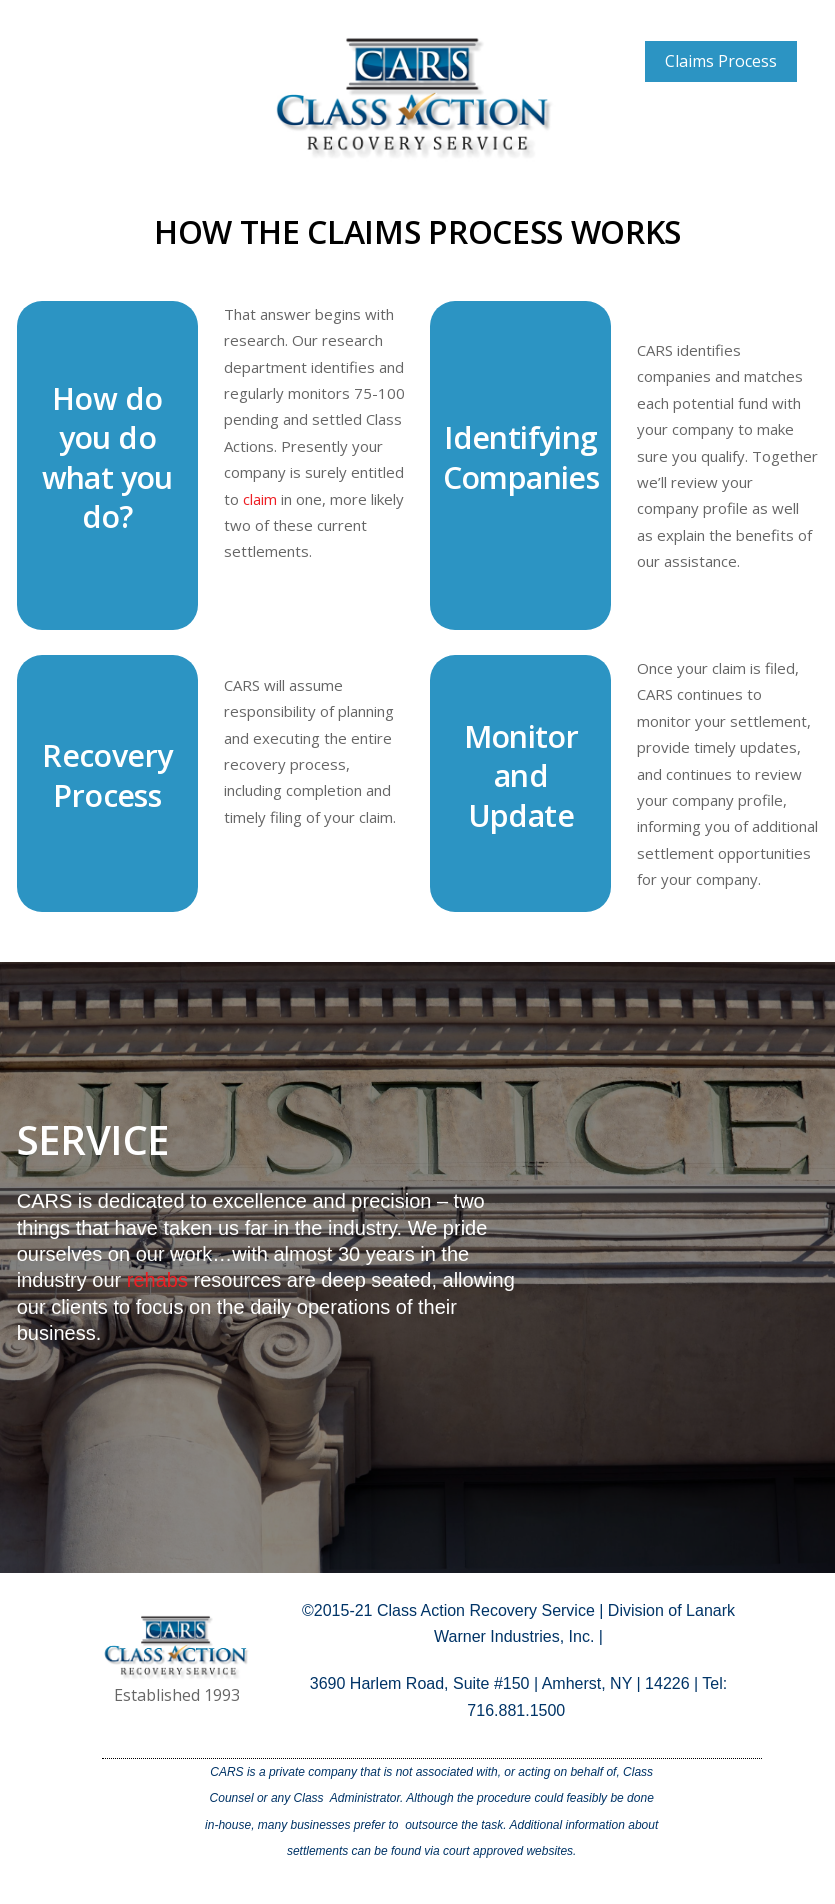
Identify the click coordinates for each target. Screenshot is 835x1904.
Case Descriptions (720, 102)
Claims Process (721, 61)
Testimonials (720, 142)
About (763, 20)
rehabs (157, 1280)
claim (260, 499)
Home (677, 20)
